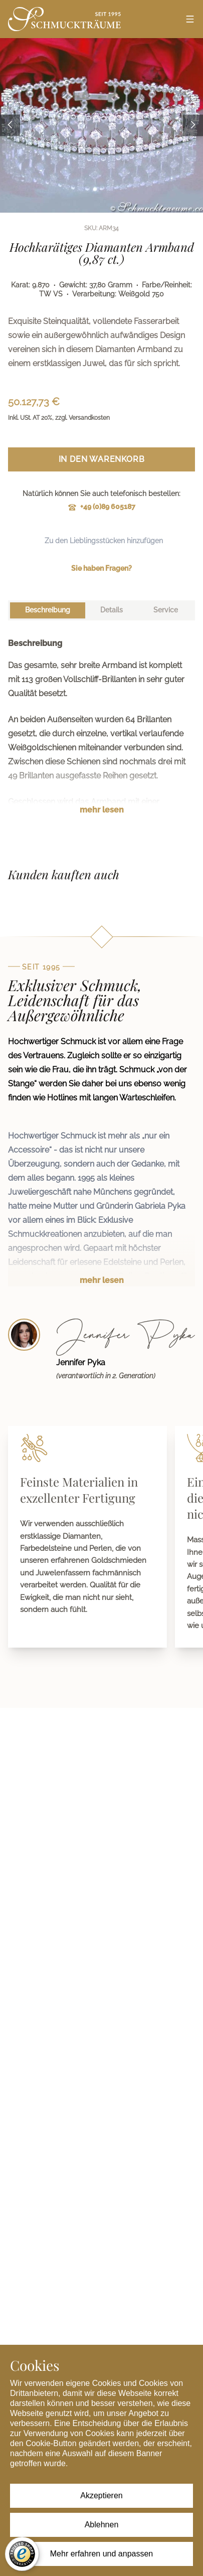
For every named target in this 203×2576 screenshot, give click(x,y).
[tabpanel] (101, 734)
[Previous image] (10, 125)
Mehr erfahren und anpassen (101, 2553)
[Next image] (193, 125)
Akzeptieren (101, 2495)
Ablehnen (102, 2524)
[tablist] (101, 610)
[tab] (47, 610)
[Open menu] (190, 19)
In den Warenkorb (102, 459)
